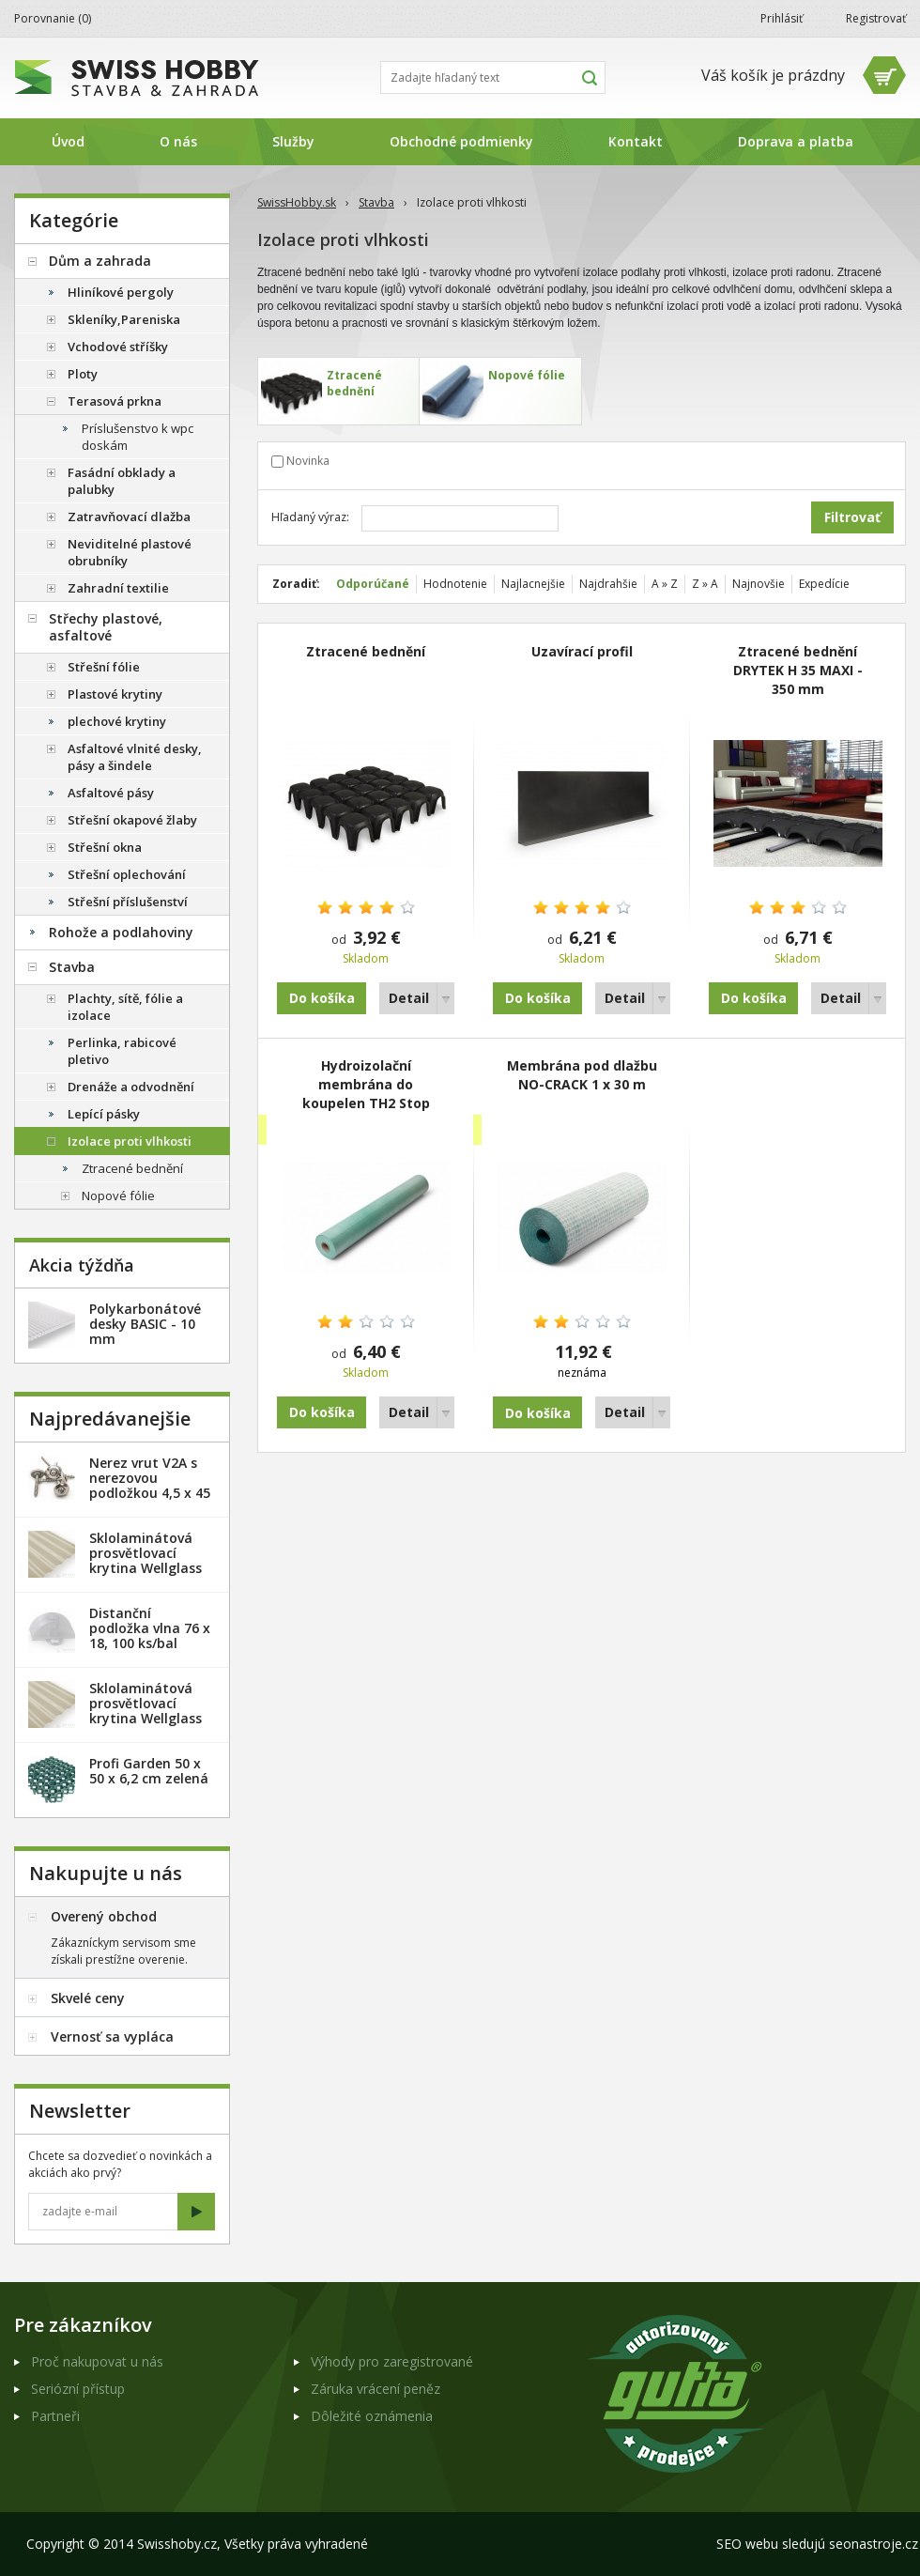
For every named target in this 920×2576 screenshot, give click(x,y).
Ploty (83, 373)
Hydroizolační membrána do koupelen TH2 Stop (366, 1084)
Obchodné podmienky (461, 141)
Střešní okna (105, 847)
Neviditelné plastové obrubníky (130, 552)
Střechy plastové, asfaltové (105, 626)
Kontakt (635, 141)
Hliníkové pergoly (121, 292)
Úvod (68, 141)
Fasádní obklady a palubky (122, 481)
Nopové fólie (118, 1195)
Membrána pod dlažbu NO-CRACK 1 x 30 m (582, 1075)
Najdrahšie (608, 584)
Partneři (55, 2416)
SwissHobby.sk (296, 202)
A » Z (665, 584)
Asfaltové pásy (111, 792)
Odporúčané (372, 584)
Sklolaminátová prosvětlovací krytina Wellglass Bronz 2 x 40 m (145, 1710)
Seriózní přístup (78, 2389)
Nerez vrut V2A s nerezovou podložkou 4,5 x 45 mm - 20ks (149, 1485)
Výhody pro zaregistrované (392, 2361)
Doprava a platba (795, 141)
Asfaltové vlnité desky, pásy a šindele (135, 757)
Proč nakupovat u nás (97, 2361)
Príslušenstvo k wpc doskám (137, 437)
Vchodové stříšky (118, 346)
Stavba (376, 202)
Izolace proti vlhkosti (130, 1141)
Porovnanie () (52, 18)
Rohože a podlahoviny (121, 932)
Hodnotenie (455, 584)
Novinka (308, 461)
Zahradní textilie (118, 587)
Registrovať (876, 18)
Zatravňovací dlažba (129, 516)
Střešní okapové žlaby (132, 819)
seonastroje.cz (873, 2544)
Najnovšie (758, 584)
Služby (293, 141)
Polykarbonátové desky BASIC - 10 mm (145, 1324)
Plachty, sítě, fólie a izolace (125, 1007)
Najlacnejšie (533, 584)
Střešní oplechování (127, 874)
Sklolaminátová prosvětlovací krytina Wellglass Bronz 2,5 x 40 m (145, 1560)
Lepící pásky (104, 1113)
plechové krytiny (117, 721)
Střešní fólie (104, 666)
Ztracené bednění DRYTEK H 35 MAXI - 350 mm (798, 670)
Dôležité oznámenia (372, 2416)
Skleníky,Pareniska (124, 319)
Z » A (705, 584)
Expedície (824, 584)
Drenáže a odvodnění (131, 1086)
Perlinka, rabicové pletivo (122, 1051)
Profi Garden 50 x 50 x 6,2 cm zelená (148, 1770)
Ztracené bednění (365, 651)
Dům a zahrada (100, 261)
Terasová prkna (114, 401)
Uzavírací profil (582, 651)
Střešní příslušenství (128, 901)
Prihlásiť (781, 18)
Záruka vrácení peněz (375, 2389)
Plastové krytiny (115, 694)
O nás (178, 141)
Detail (409, 998)
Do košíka (322, 998)
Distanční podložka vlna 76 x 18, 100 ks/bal (149, 1628)
